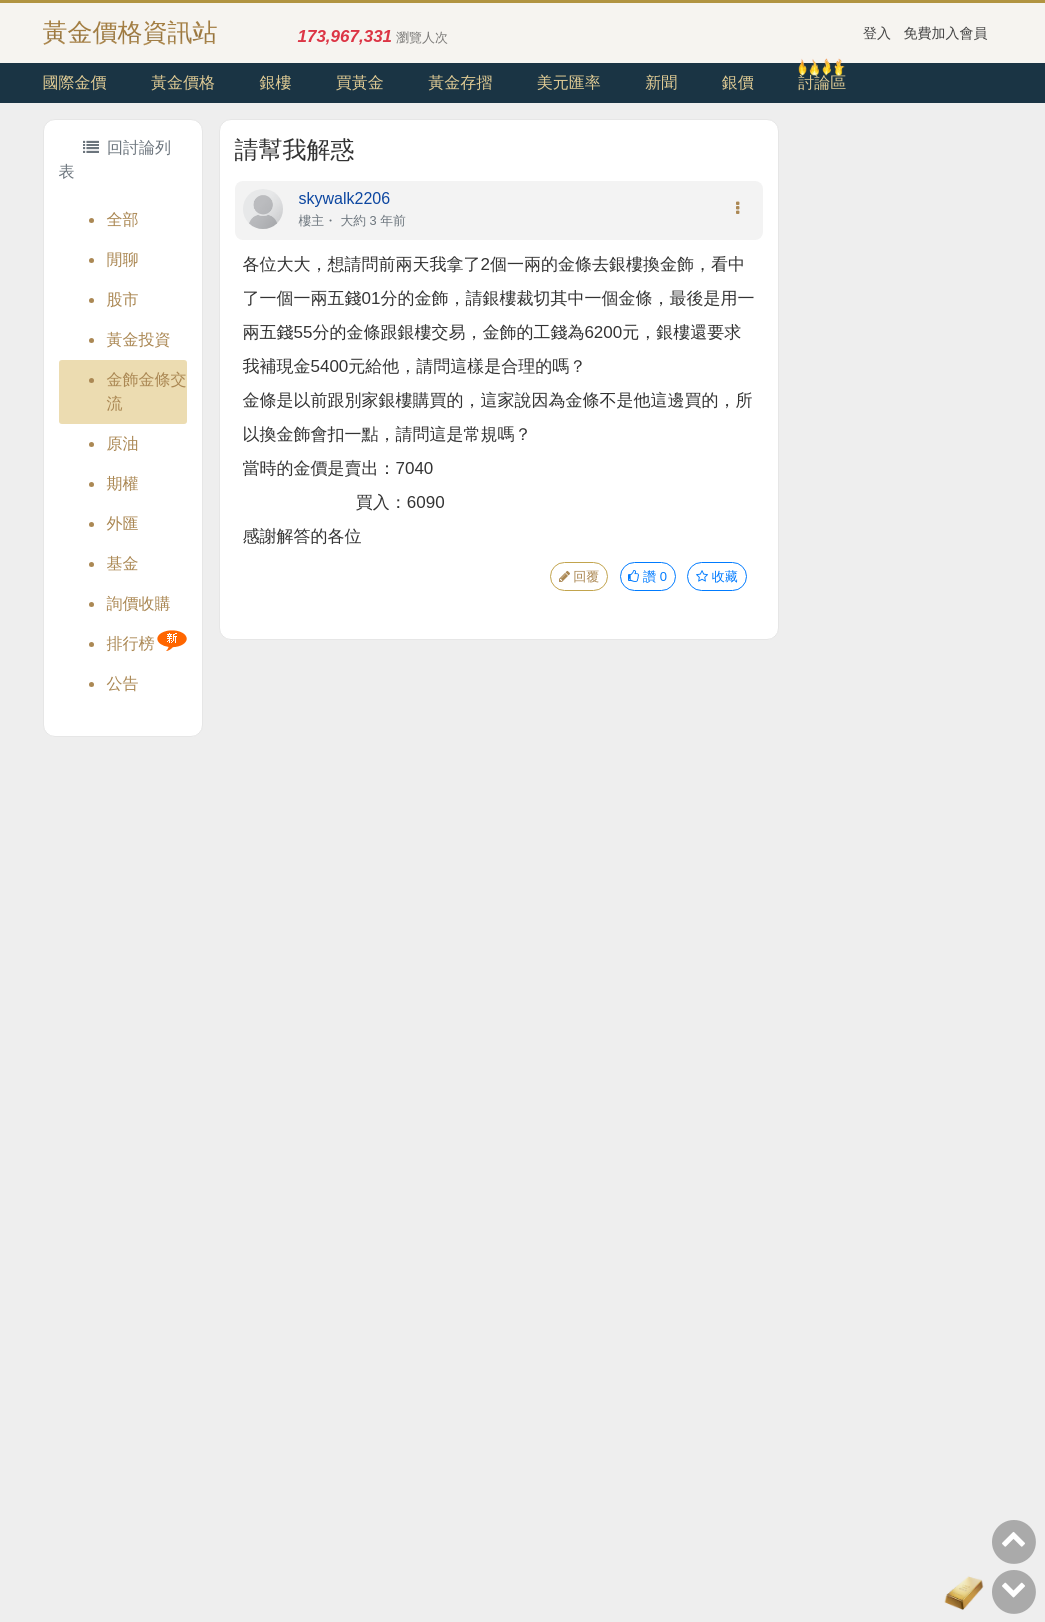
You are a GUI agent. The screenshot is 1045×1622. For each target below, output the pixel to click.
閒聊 (123, 259)
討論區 (822, 82)
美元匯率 (569, 82)
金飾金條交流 (147, 391)
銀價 (738, 82)
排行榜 (131, 643)
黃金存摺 (460, 82)
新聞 (661, 82)
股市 (123, 299)
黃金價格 (183, 82)
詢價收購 (139, 603)
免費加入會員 (946, 33)
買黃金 (360, 82)
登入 (877, 33)
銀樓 (275, 82)
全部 (123, 219)
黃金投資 (139, 339)
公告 (123, 683)
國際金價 (75, 82)
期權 (123, 483)
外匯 (123, 523)
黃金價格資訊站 (130, 32)
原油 (123, 443)
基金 (123, 563)
